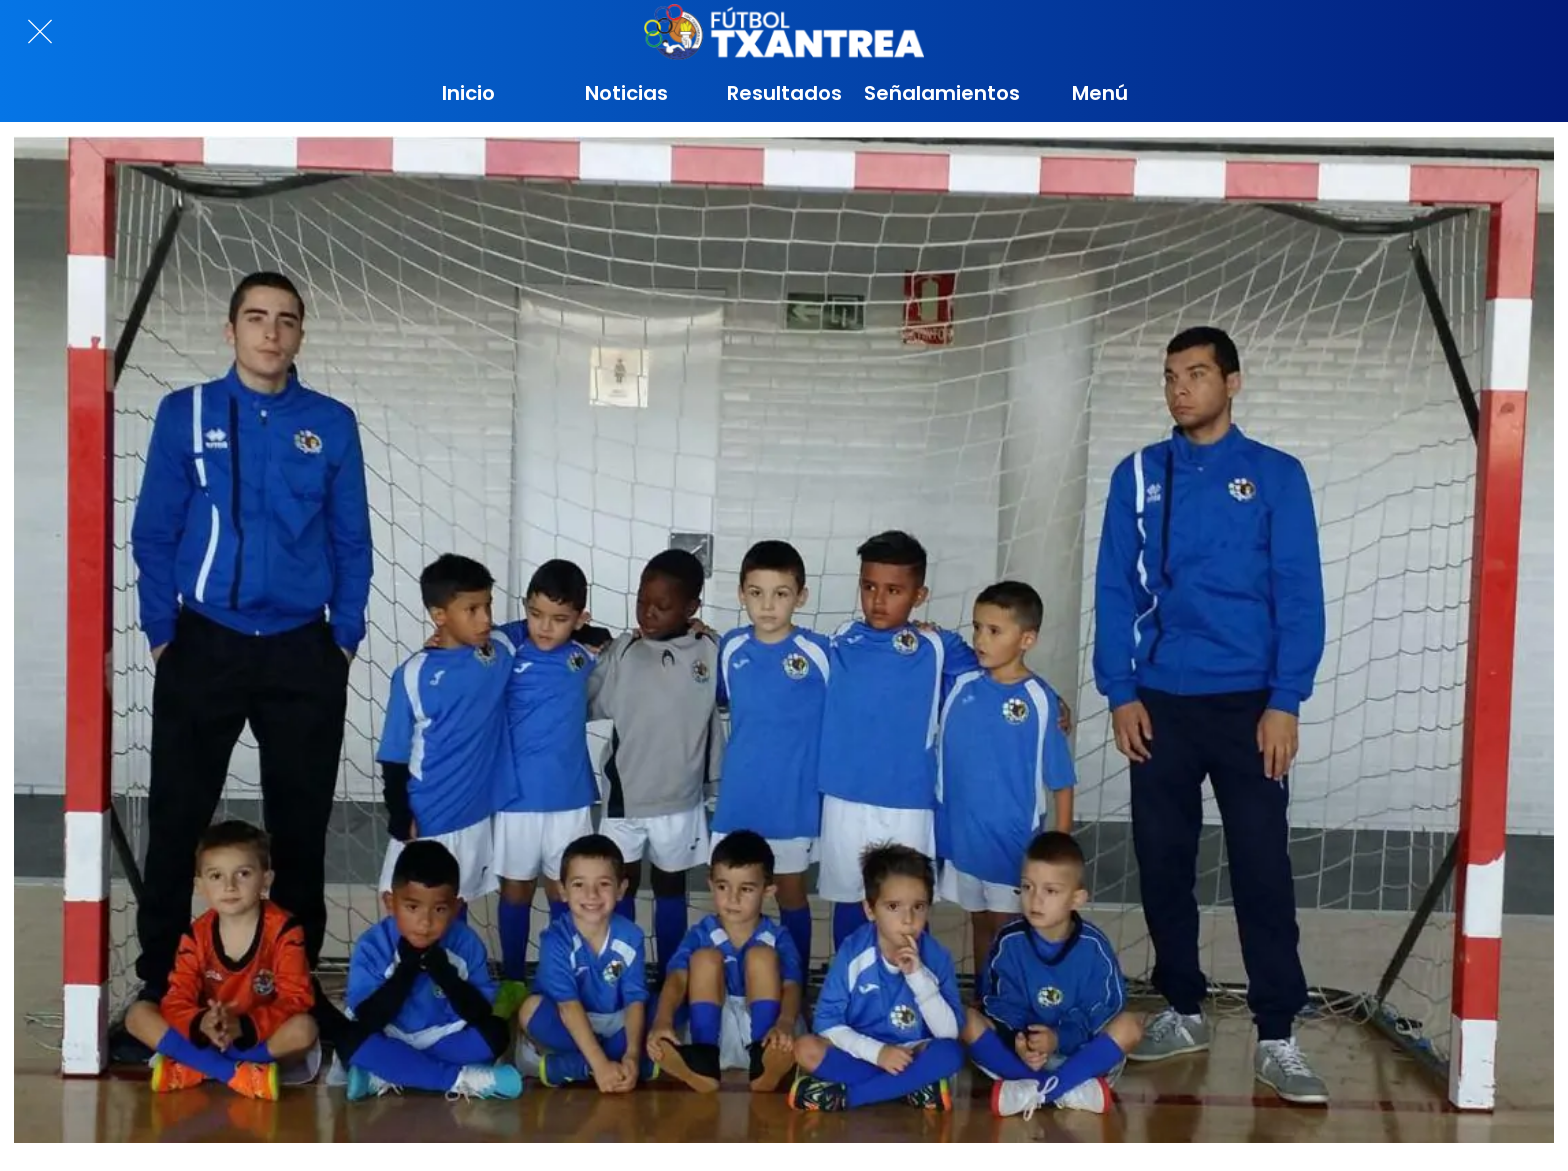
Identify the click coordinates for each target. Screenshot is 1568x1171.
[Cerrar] (40, 32)
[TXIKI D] (784, 639)
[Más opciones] (1100, 93)
